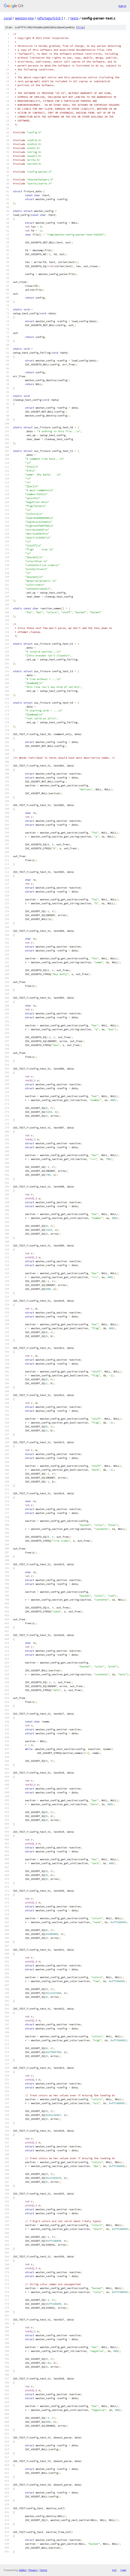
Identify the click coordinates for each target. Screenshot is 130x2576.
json (123, 2570)
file (81, 27)
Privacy (32, 2570)
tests (74, 18)
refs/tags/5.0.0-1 (50, 18)
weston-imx (24, 18)
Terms (43, 2570)
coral (8, 18)
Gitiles (22, 2570)
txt (114, 2570)
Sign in (122, 6)
